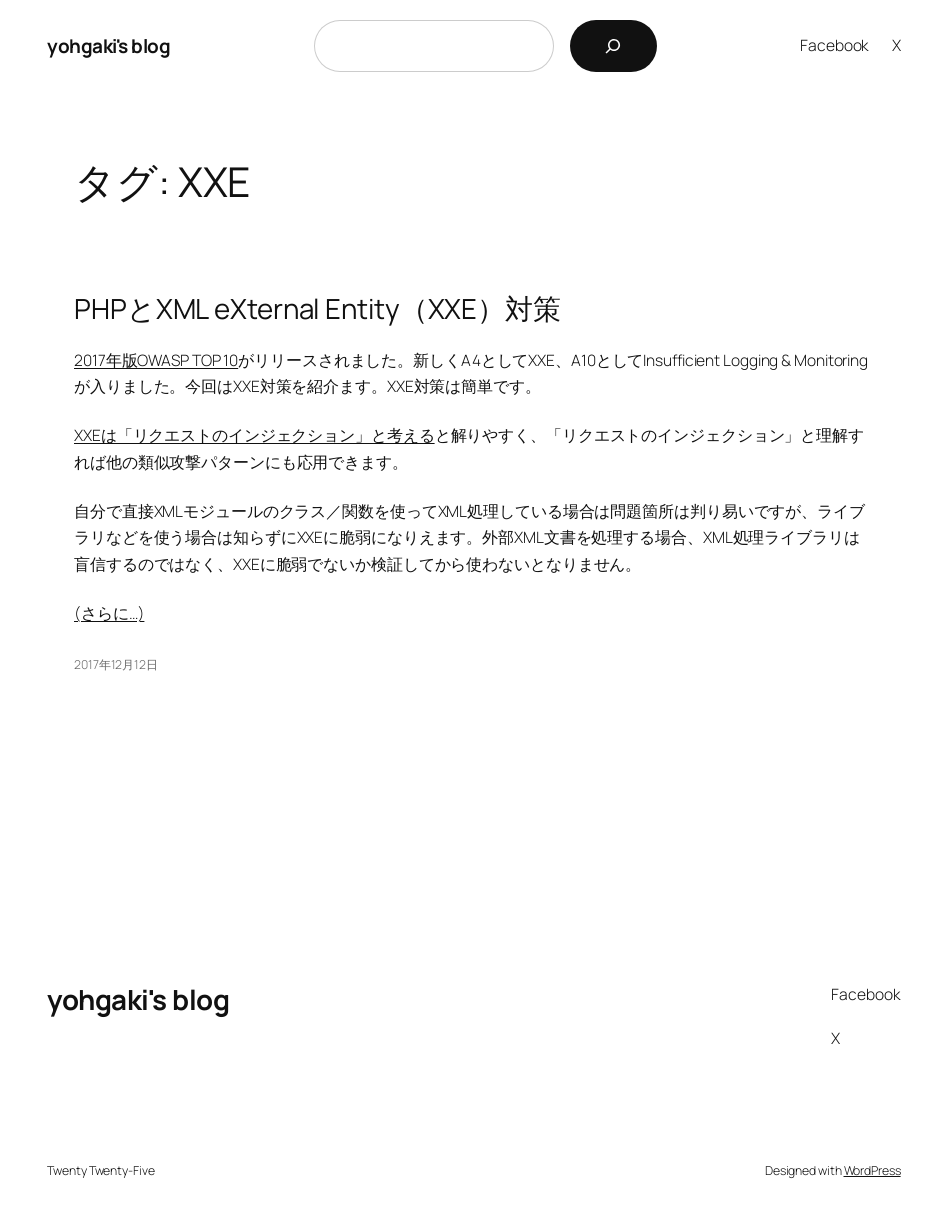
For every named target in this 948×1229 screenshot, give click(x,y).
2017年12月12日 (116, 664)
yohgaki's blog (108, 46)
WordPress (872, 1170)
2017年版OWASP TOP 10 (156, 360)
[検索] (613, 46)
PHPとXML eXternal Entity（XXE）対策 (317, 308)
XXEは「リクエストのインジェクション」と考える (254, 435)
